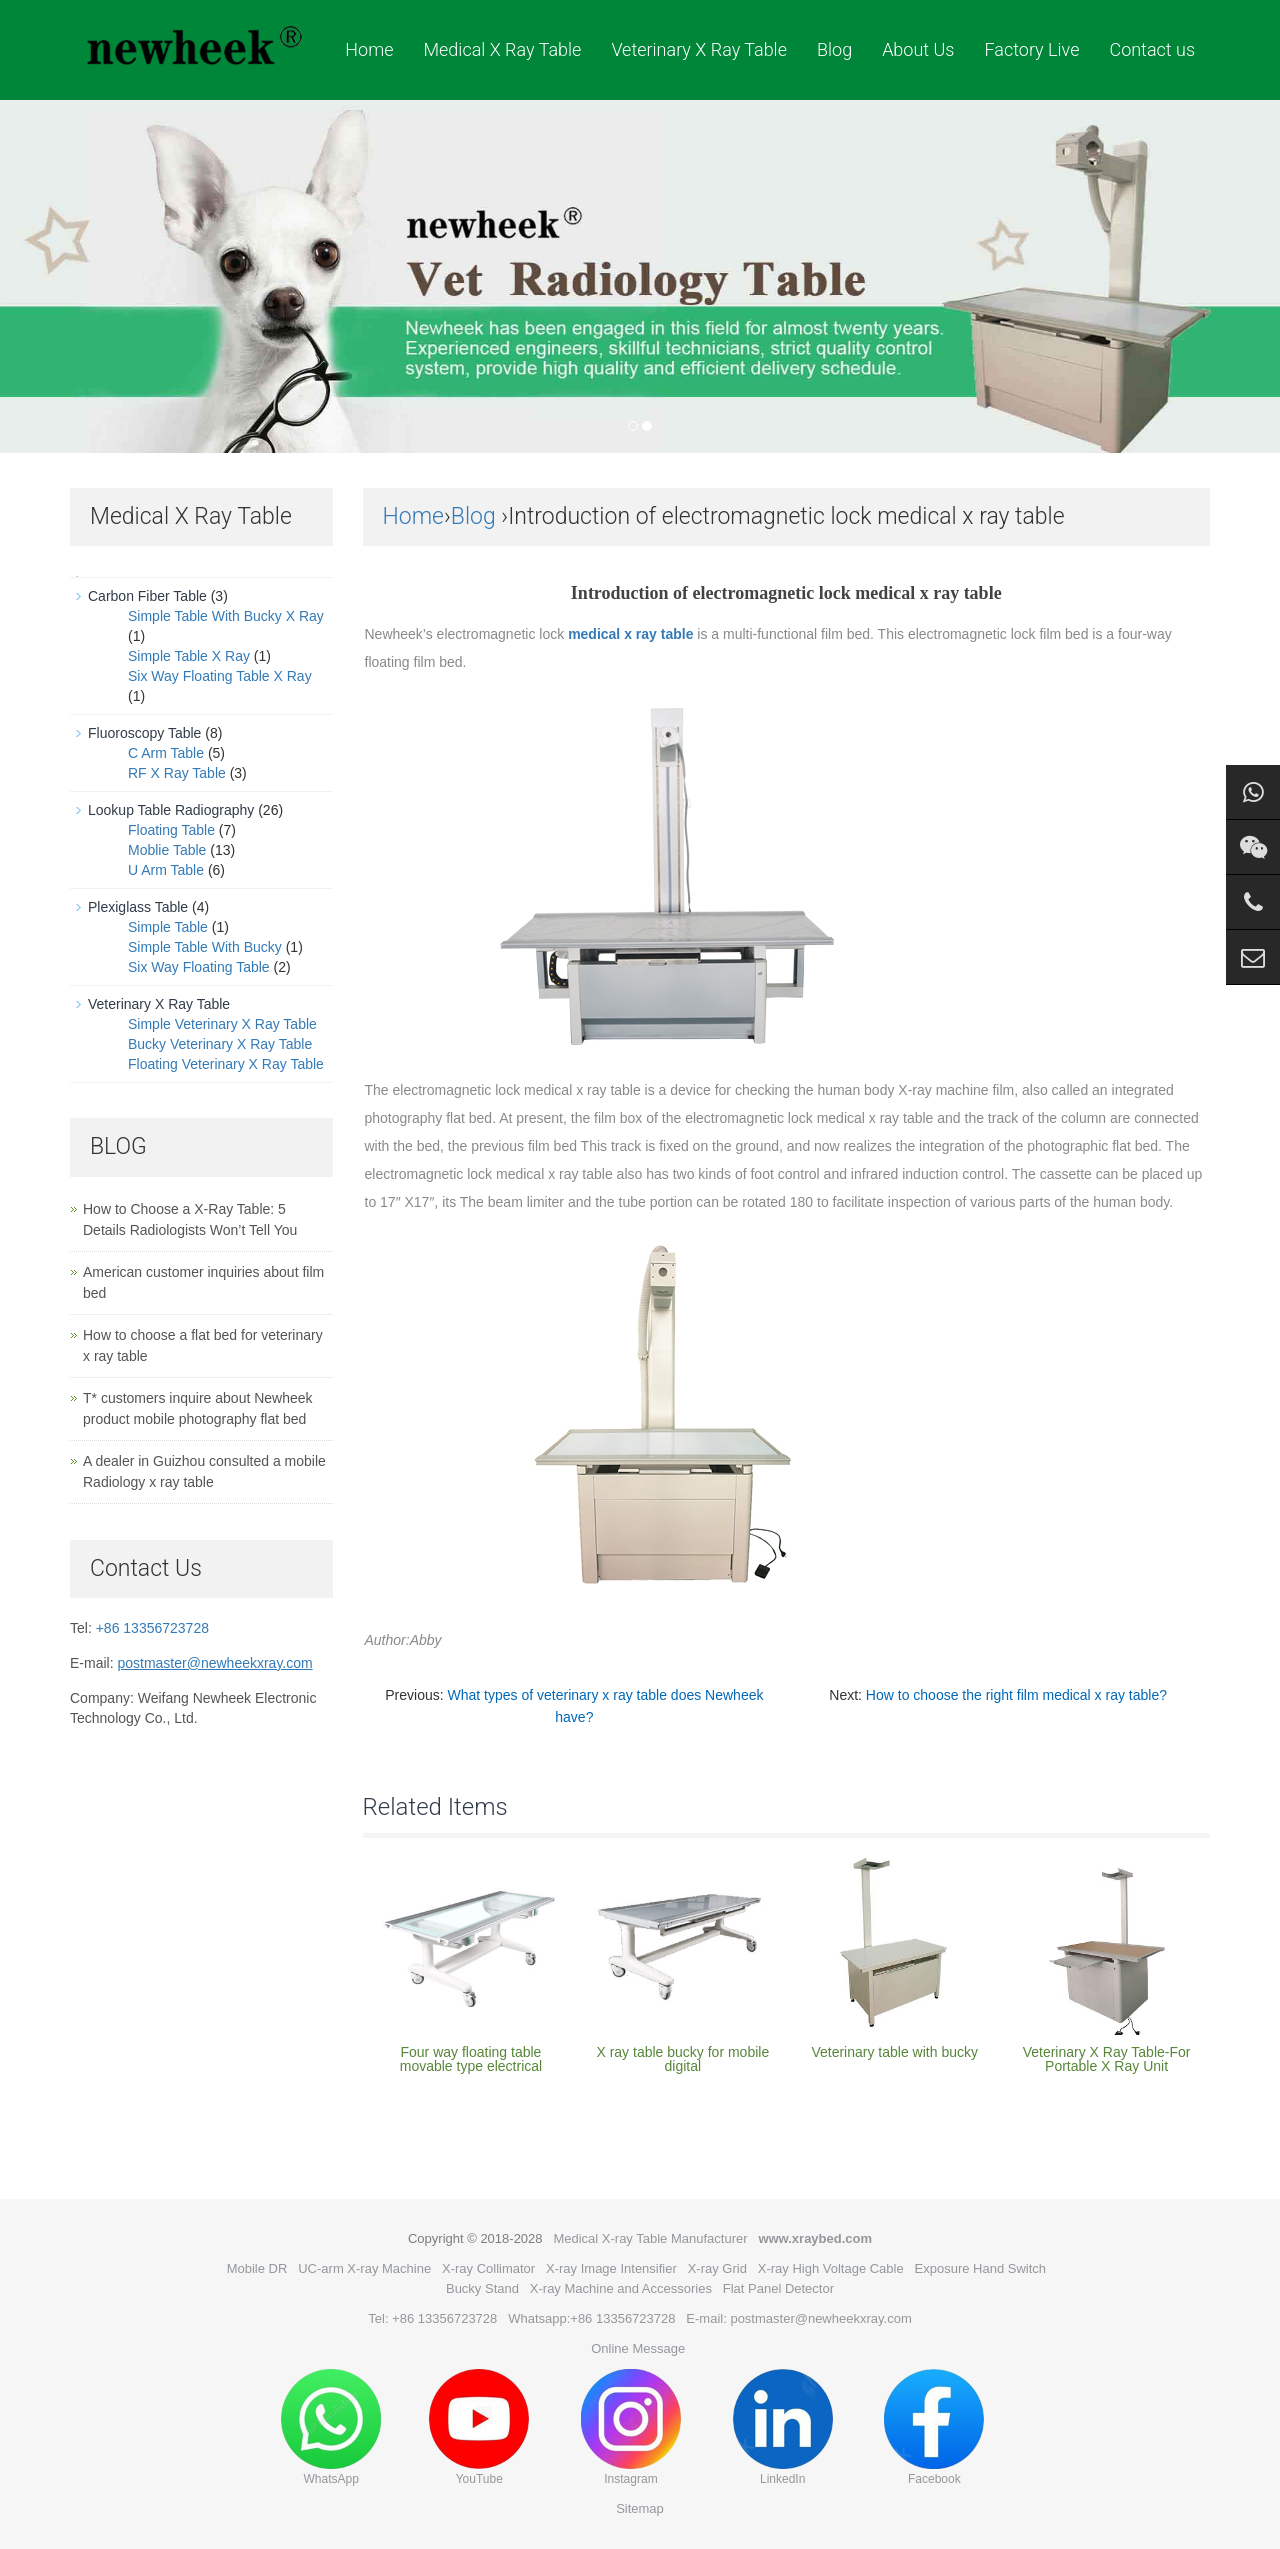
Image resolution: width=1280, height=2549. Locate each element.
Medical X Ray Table (502, 49)
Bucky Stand (482, 2288)
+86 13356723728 (152, 1628)
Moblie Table (167, 850)
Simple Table (168, 927)
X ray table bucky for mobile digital (682, 2059)
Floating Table (171, 830)
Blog (834, 49)
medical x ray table (630, 634)
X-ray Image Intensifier (611, 2268)
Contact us (1152, 49)
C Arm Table (166, 753)
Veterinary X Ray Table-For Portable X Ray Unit (1107, 2059)
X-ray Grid (717, 2268)
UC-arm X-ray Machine (364, 2268)
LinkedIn (783, 2427)
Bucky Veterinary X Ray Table (220, 1044)
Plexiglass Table (138, 907)
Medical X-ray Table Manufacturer (650, 2238)
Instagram (631, 2427)
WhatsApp (331, 2427)
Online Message (638, 2348)
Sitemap (640, 2508)
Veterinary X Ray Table (699, 49)
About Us (918, 49)
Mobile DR (257, 2268)
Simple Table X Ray (189, 656)
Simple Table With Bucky (205, 947)
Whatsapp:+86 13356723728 (591, 2318)
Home (369, 49)
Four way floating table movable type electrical (471, 2059)
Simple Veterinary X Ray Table (222, 1024)
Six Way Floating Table (199, 967)
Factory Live (1031, 49)
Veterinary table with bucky (894, 2052)
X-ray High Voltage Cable (831, 2268)
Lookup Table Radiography (171, 810)
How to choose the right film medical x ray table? (1016, 1695)
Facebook (934, 2427)
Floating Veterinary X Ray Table (226, 1064)
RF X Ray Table (177, 773)
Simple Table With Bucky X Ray (226, 616)
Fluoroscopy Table (144, 733)
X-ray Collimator (488, 2268)
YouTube (479, 2427)
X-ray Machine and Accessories (621, 2288)
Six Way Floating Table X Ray (220, 676)
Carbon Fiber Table (147, 596)
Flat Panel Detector (778, 2288)
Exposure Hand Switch (981, 2268)
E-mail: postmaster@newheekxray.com (798, 2318)
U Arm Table (166, 870)
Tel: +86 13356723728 (432, 2318)
